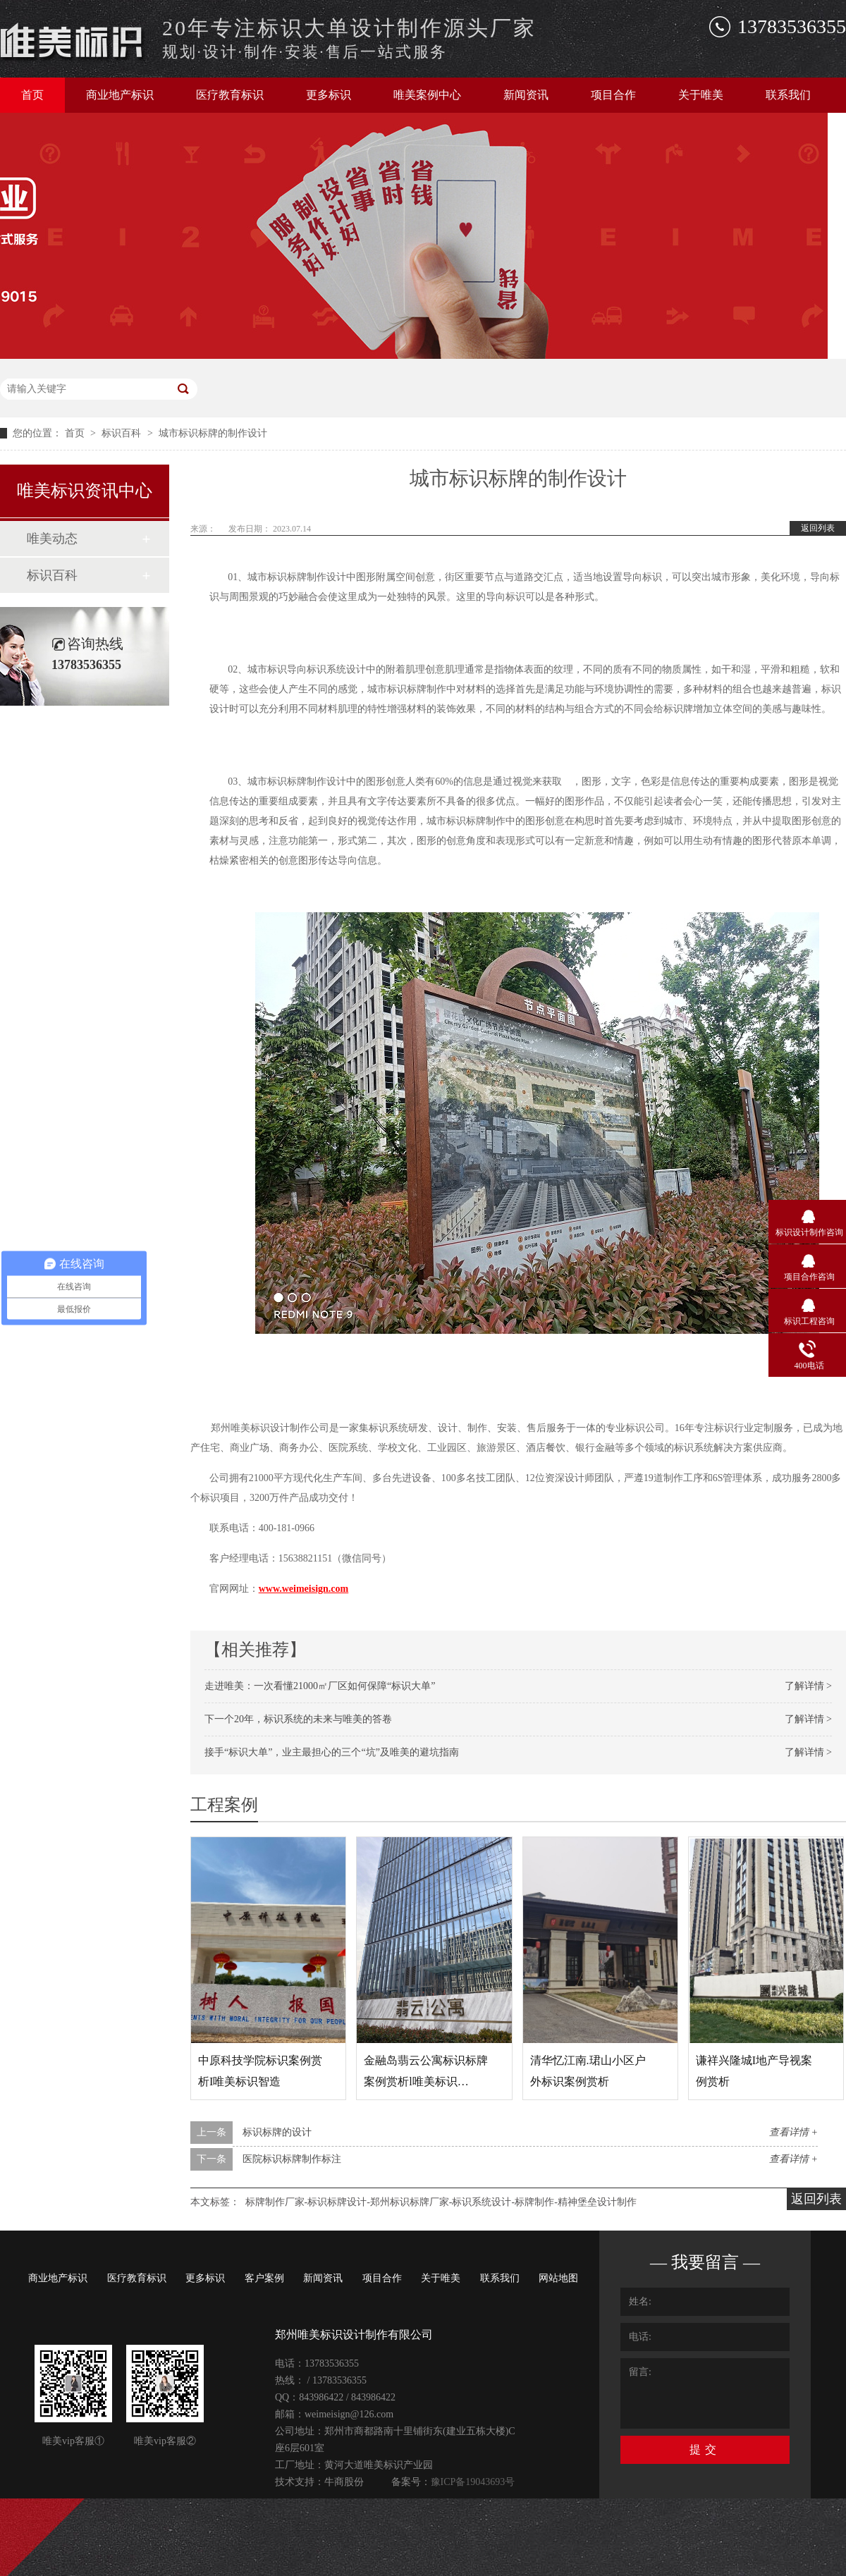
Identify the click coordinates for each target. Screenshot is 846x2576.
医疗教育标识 (230, 95)
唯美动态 (52, 539)
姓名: (640, 2301)
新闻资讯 (525, 95)
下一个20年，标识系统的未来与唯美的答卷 (298, 1719)
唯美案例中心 (427, 95)
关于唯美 (700, 95)
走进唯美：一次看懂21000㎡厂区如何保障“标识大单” (319, 1686)
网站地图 (558, 2278)
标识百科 (123, 433)
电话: (640, 2336)
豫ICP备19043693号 (473, 2482)
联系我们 (788, 95)
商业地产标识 (120, 95)
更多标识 (328, 95)
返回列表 (818, 528)
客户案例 (264, 2278)
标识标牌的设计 (277, 2132)
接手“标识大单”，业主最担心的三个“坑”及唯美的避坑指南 (331, 1752)
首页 (32, 95)
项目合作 (613, 95)
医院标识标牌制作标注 (292, 2159)
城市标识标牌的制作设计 (213, 433)
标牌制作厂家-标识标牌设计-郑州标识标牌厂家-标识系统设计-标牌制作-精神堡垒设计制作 (441, 2202)
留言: (640, 2372)
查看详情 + (793, 2132)
